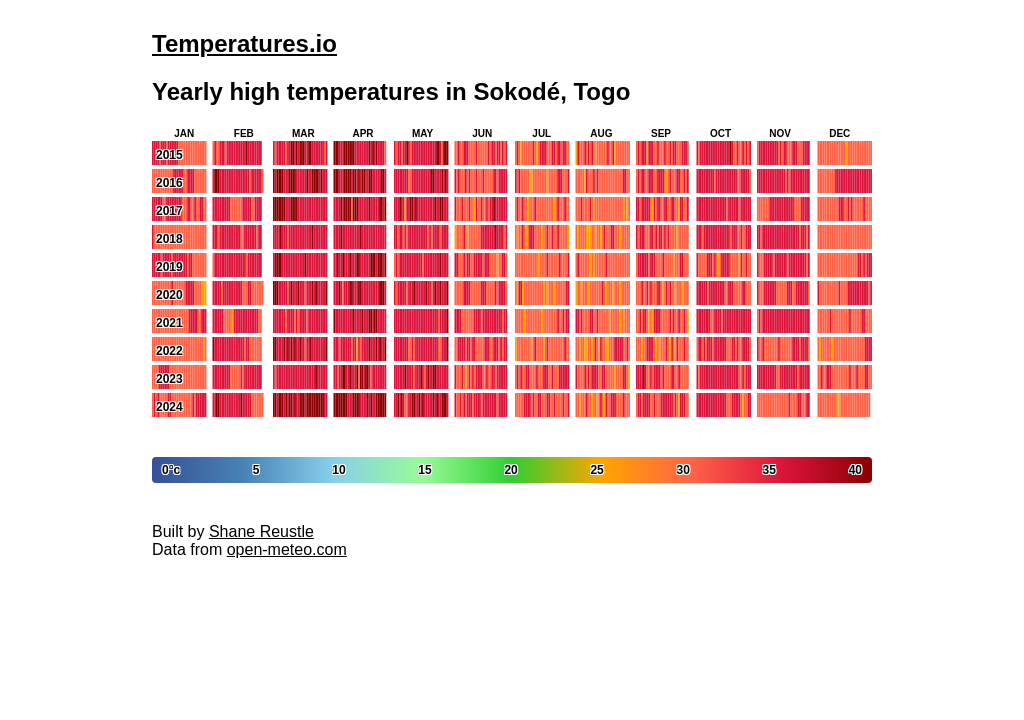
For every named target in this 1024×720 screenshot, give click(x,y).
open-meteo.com (287, 549)
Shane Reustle (261, 531)
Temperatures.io (244, 43)
